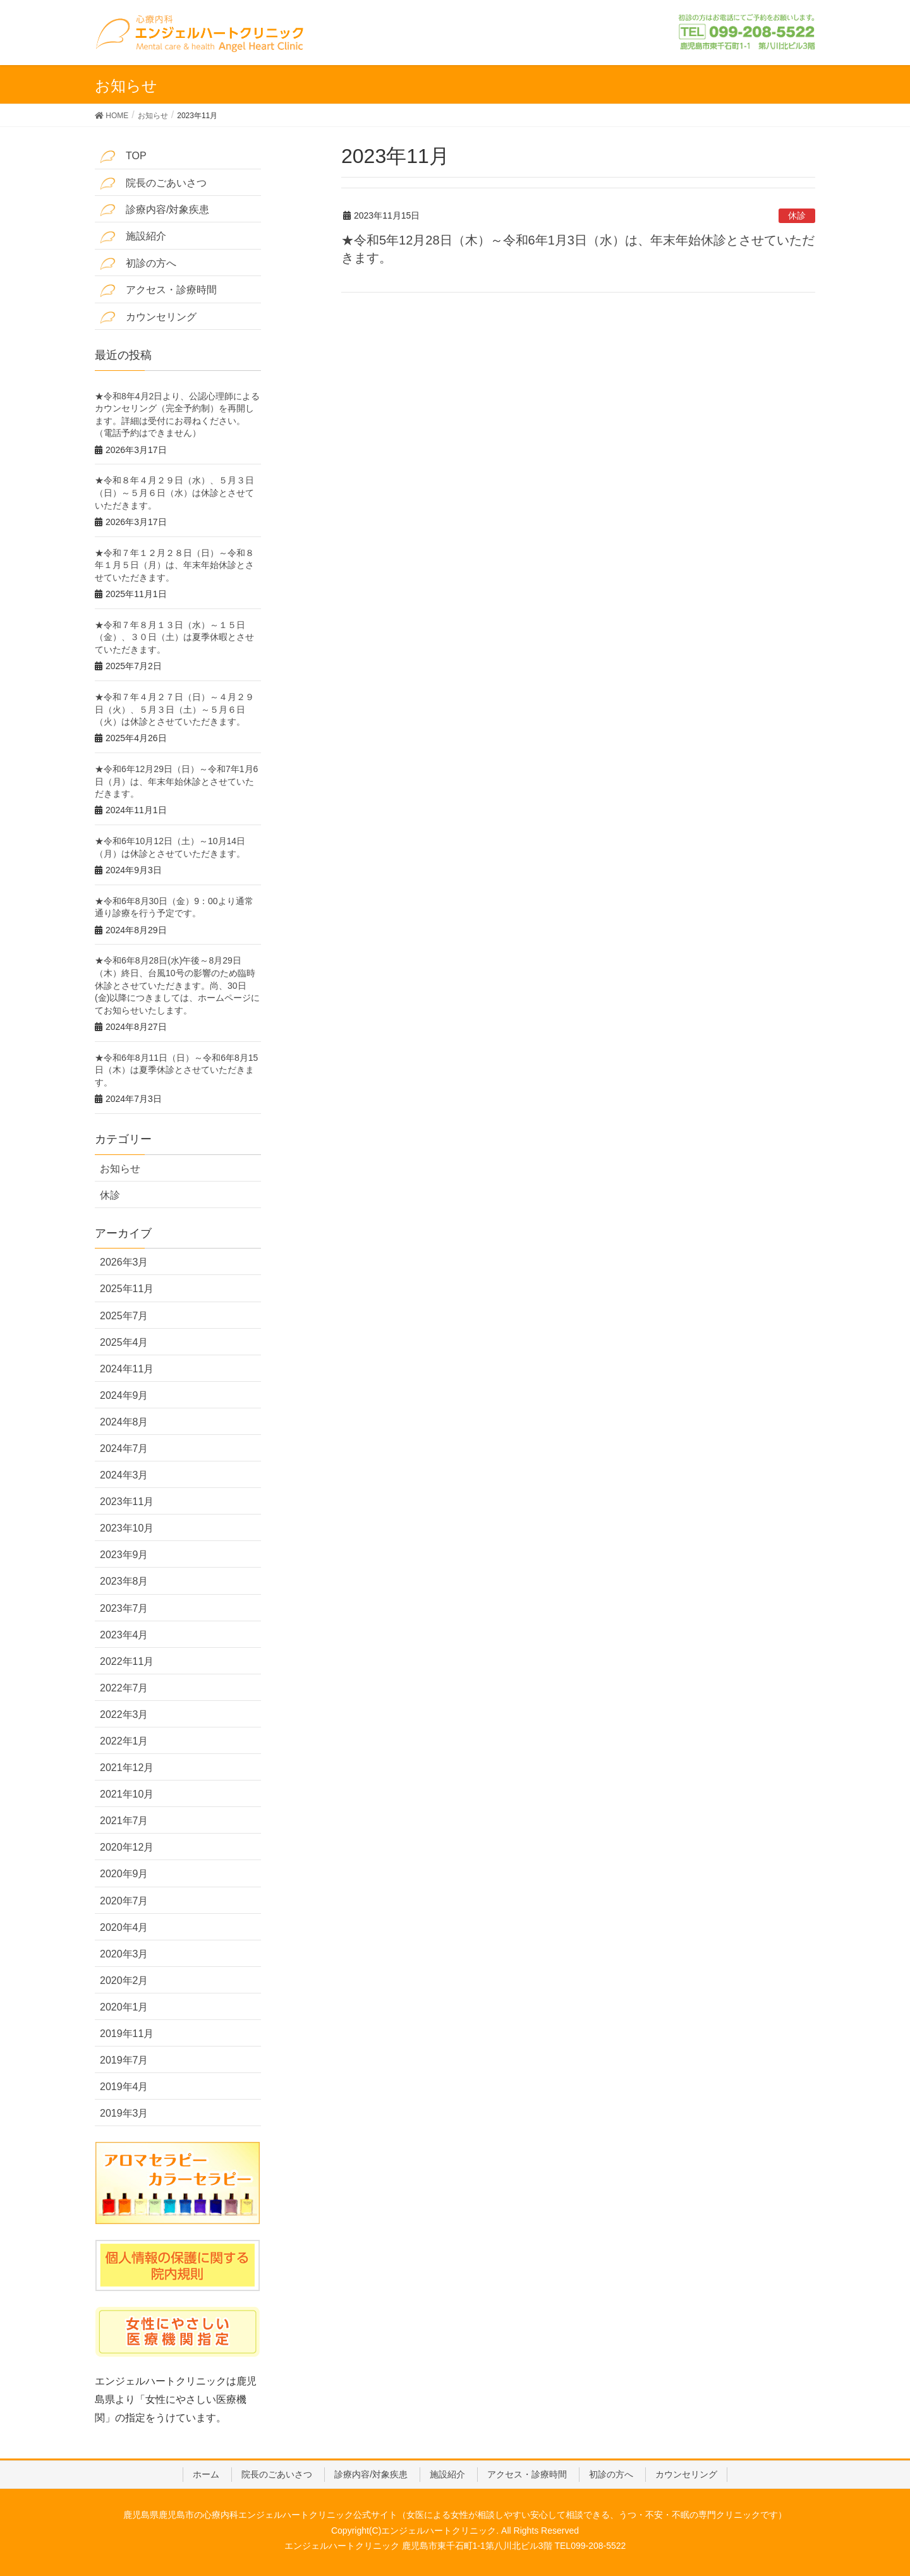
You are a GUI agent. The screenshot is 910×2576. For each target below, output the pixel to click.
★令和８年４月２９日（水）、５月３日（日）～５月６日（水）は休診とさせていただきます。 (174, 492)
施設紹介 (133, 237)
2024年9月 (124, 1395)
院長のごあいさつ (153, 183)
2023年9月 (124, 1554)
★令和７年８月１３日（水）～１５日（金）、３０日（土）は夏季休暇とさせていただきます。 (174, 637)
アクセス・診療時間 (158, 290)
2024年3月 (124, 1475)
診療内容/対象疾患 (154, 210)
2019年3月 (124, 2113)
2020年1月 (124, 2007)
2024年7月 (124, 1448)
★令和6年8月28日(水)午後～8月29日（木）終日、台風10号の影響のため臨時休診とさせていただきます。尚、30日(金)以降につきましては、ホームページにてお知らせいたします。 (177, 985)
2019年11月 (127, 2033)
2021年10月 (127, 1794)
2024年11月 (127, 1369)
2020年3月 (124, 1954)
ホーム (206, 2474)
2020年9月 (124, 1873)
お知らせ (120, 1168)
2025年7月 (124, 1315)
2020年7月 (124, 1901)
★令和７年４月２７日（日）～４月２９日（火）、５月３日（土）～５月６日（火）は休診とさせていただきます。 (174, 709)
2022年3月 (124, 1714)
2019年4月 (124, 2086)
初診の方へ (138, 263)
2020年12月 (127, 1847)
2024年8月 (124, 1422)
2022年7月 (124, 1688)
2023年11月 (127, 1501)
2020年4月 (124, 1927)
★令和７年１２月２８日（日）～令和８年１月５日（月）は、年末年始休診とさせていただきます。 (174, 565)
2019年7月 (124, 2060)
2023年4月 (124, 1635)
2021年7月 (124, 1820)
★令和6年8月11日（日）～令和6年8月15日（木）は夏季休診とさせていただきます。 (176, 1070)
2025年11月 (127, 1288)
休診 (797, 215)
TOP (123, 156)
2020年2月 (124, 1980)
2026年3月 (124, 1262)
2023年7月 (124, 1608)
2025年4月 (124, 1342)
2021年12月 (127, 1767)
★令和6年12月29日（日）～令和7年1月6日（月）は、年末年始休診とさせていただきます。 (176, 781)
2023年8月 (124, 1581)
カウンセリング (148, 317)
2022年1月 (124, 1741)
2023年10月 (127, 1528)
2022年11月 (127, 1661)
